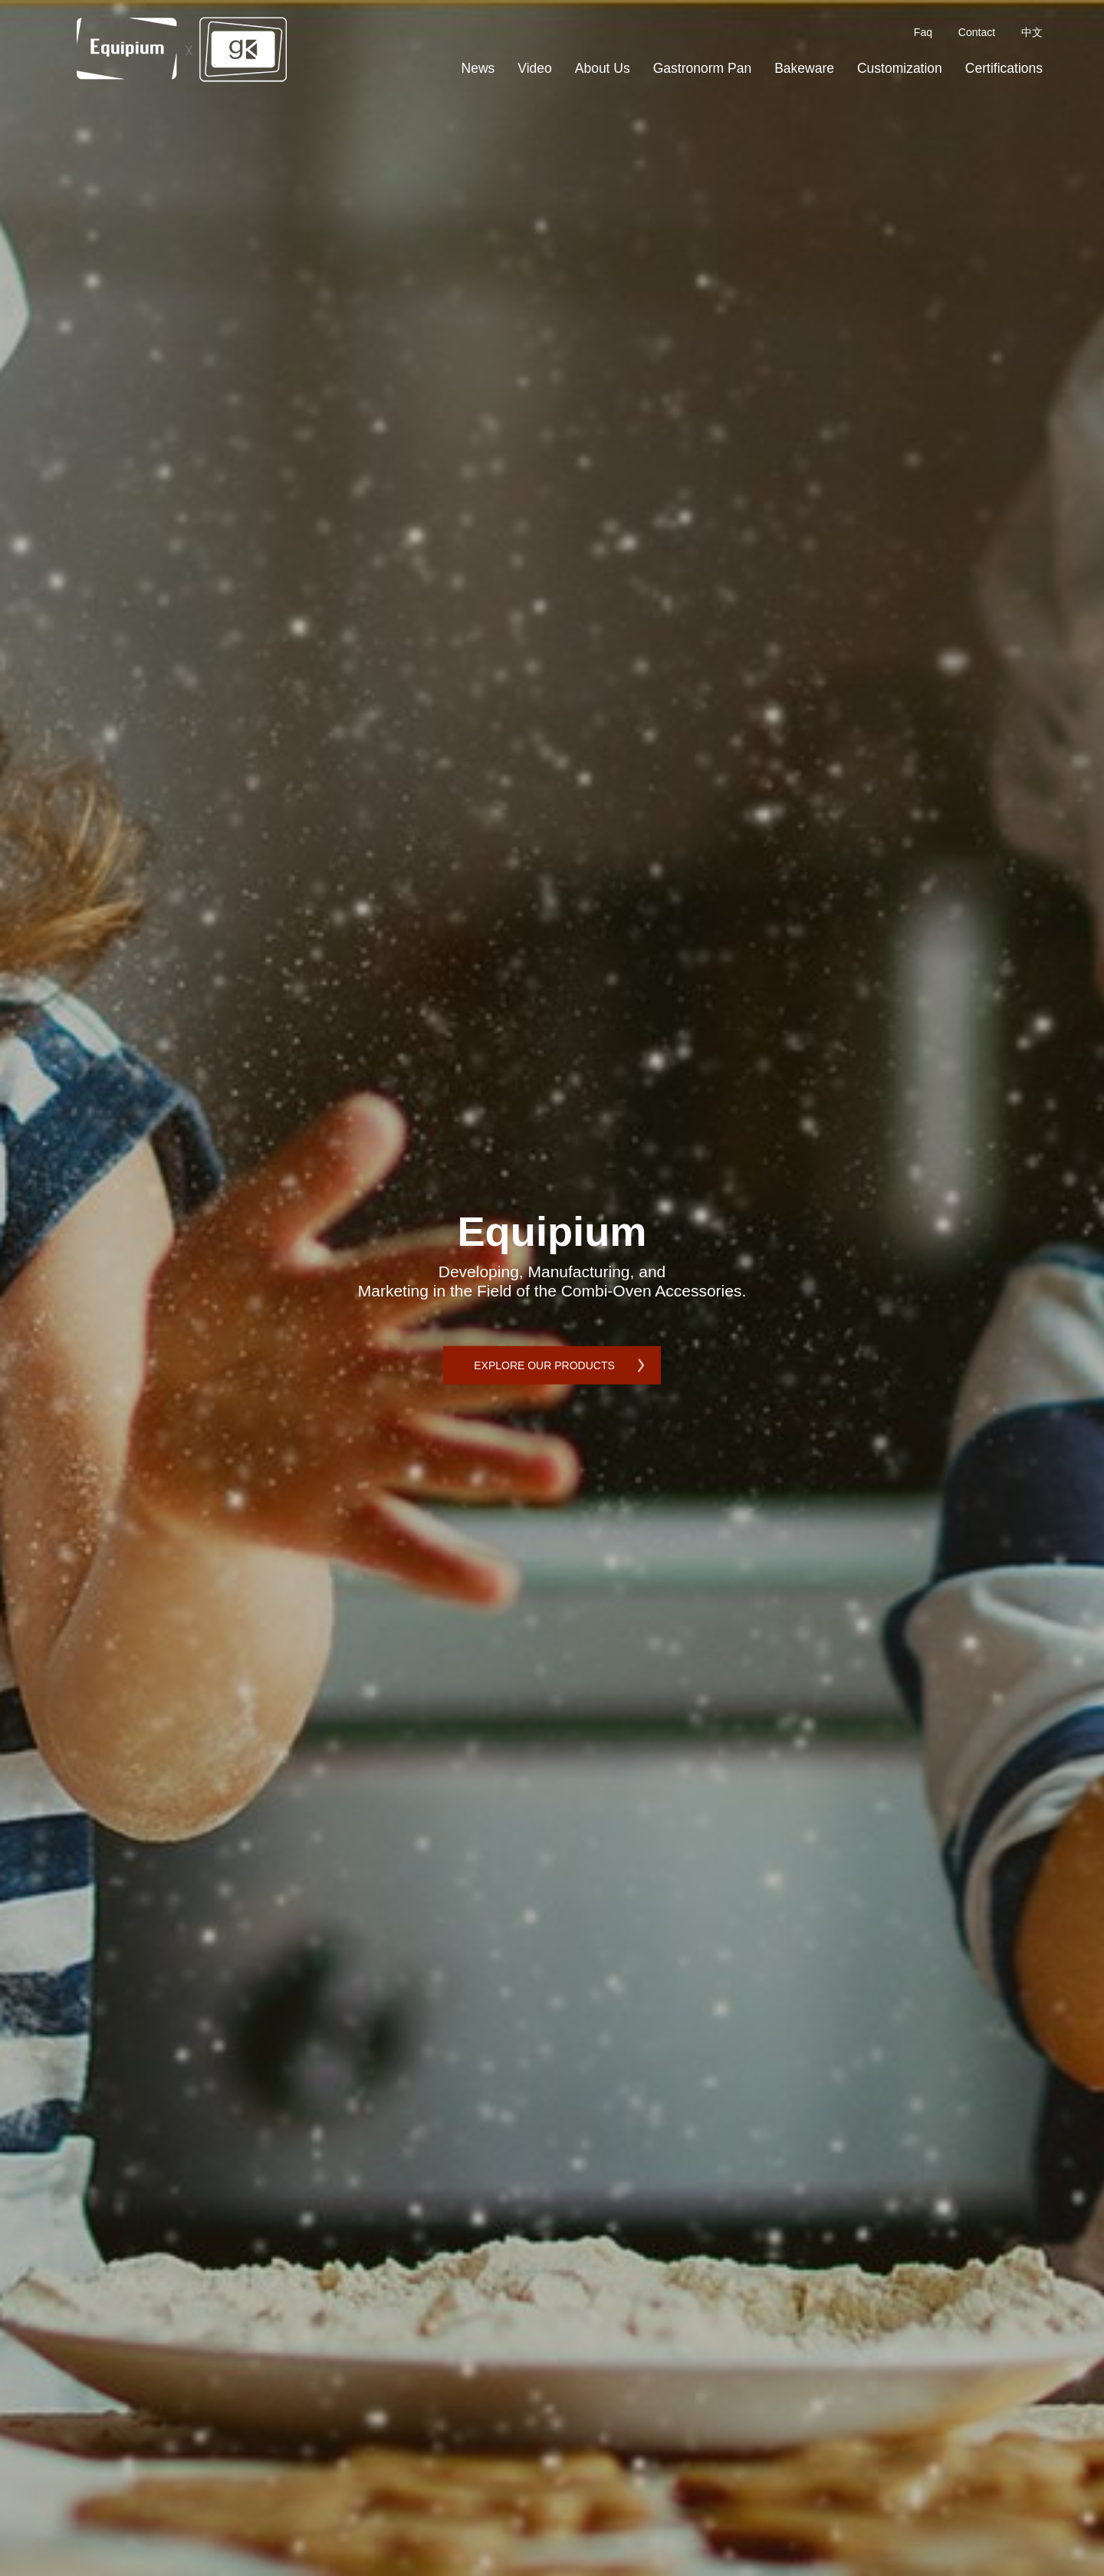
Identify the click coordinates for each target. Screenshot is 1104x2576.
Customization (899, 68)
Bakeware (804, 68)
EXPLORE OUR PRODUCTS (544, 1365)
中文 (1032, 32)
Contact (976, 32)
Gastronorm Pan (702, 68)
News (478, 68)
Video (534, 68)
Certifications (1004, 68)
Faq (923, 32)
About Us (602, 68)
